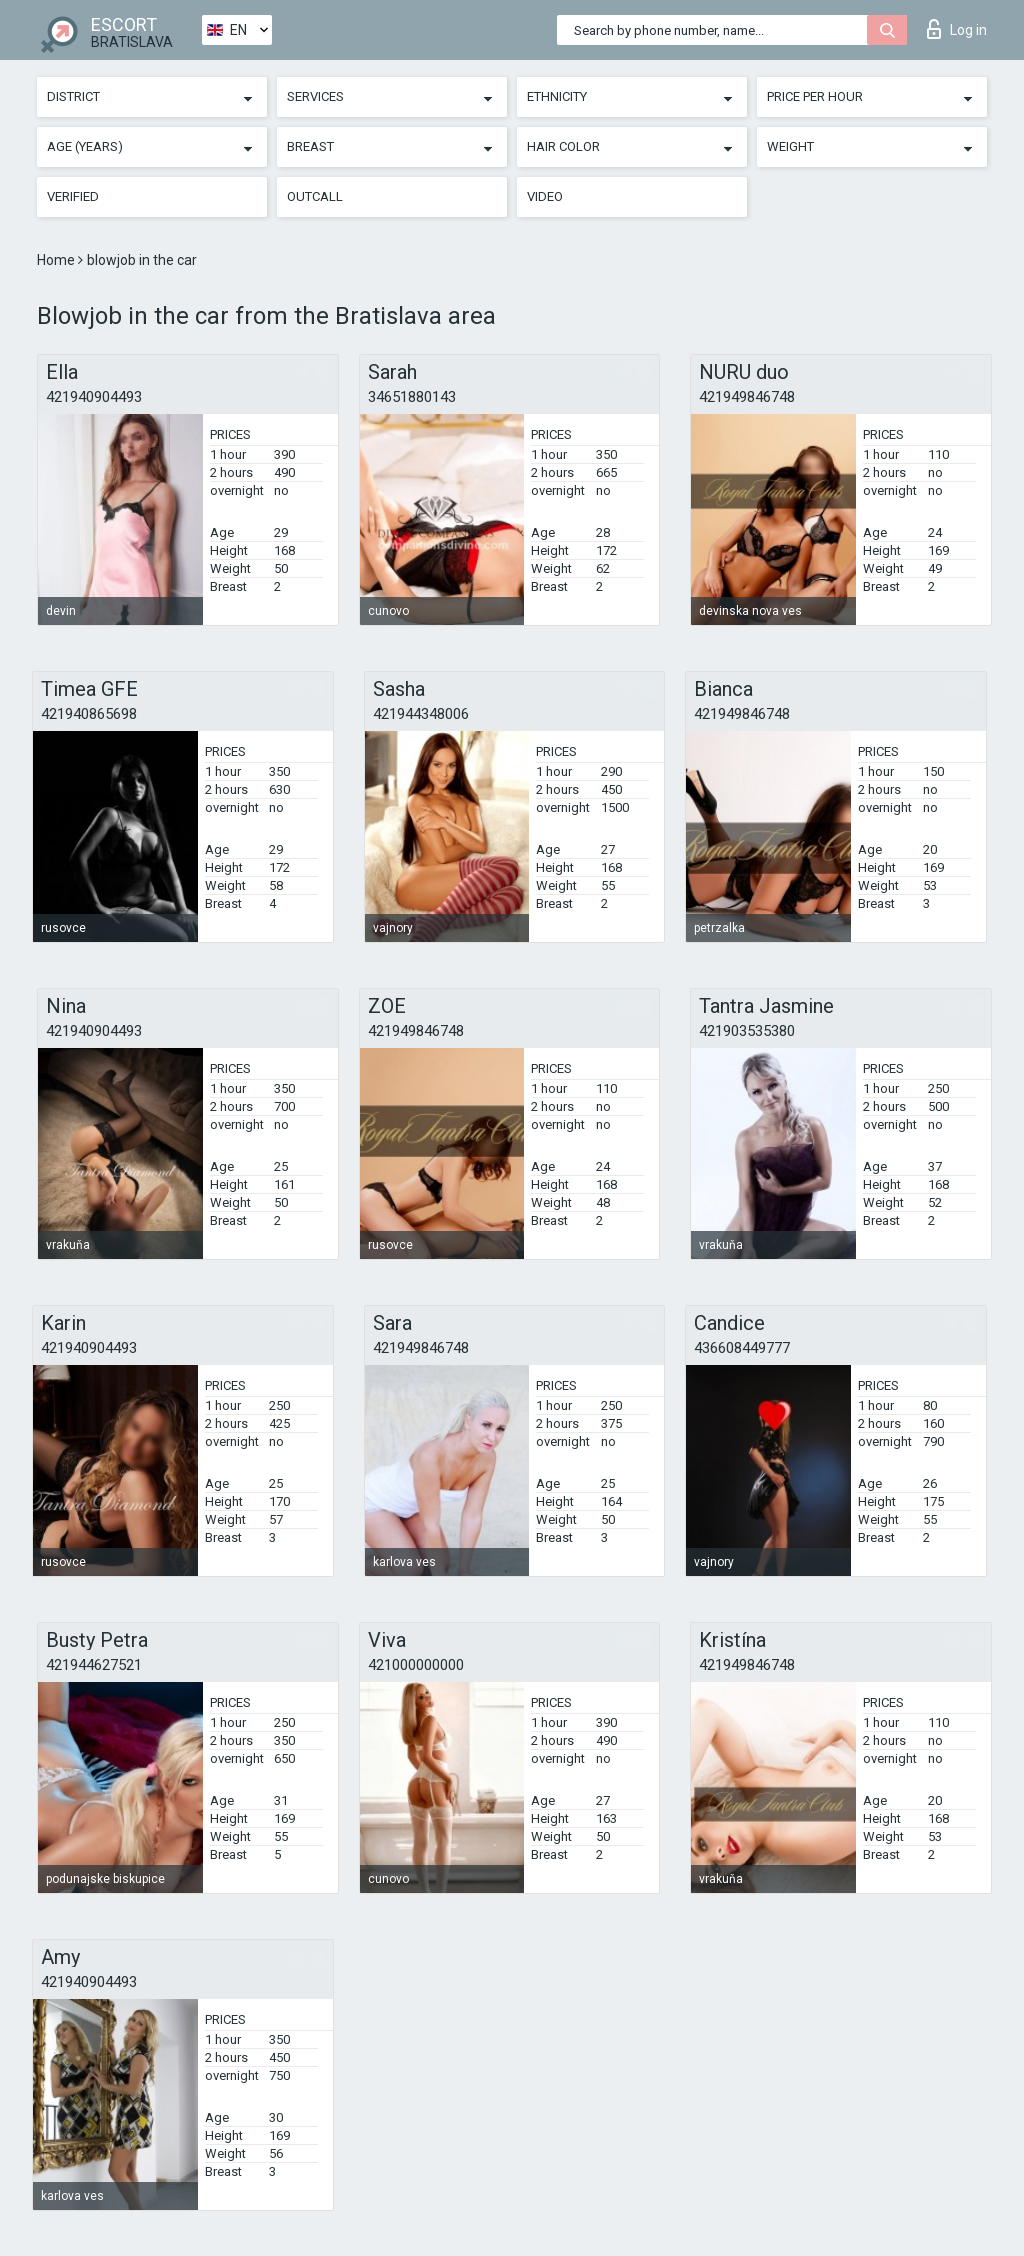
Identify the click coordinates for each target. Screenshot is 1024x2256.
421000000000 (416, 1665)
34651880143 (412, 397)
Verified (73, 196)
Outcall (315, 196)
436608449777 (742, 1348)
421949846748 (747, 397)
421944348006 (421, 714)
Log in (957, 29)
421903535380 (747, 1031)
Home (57, 260)
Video (545, 196)
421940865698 (89, 714)
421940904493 (94, 397)
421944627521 (94, 1665)
